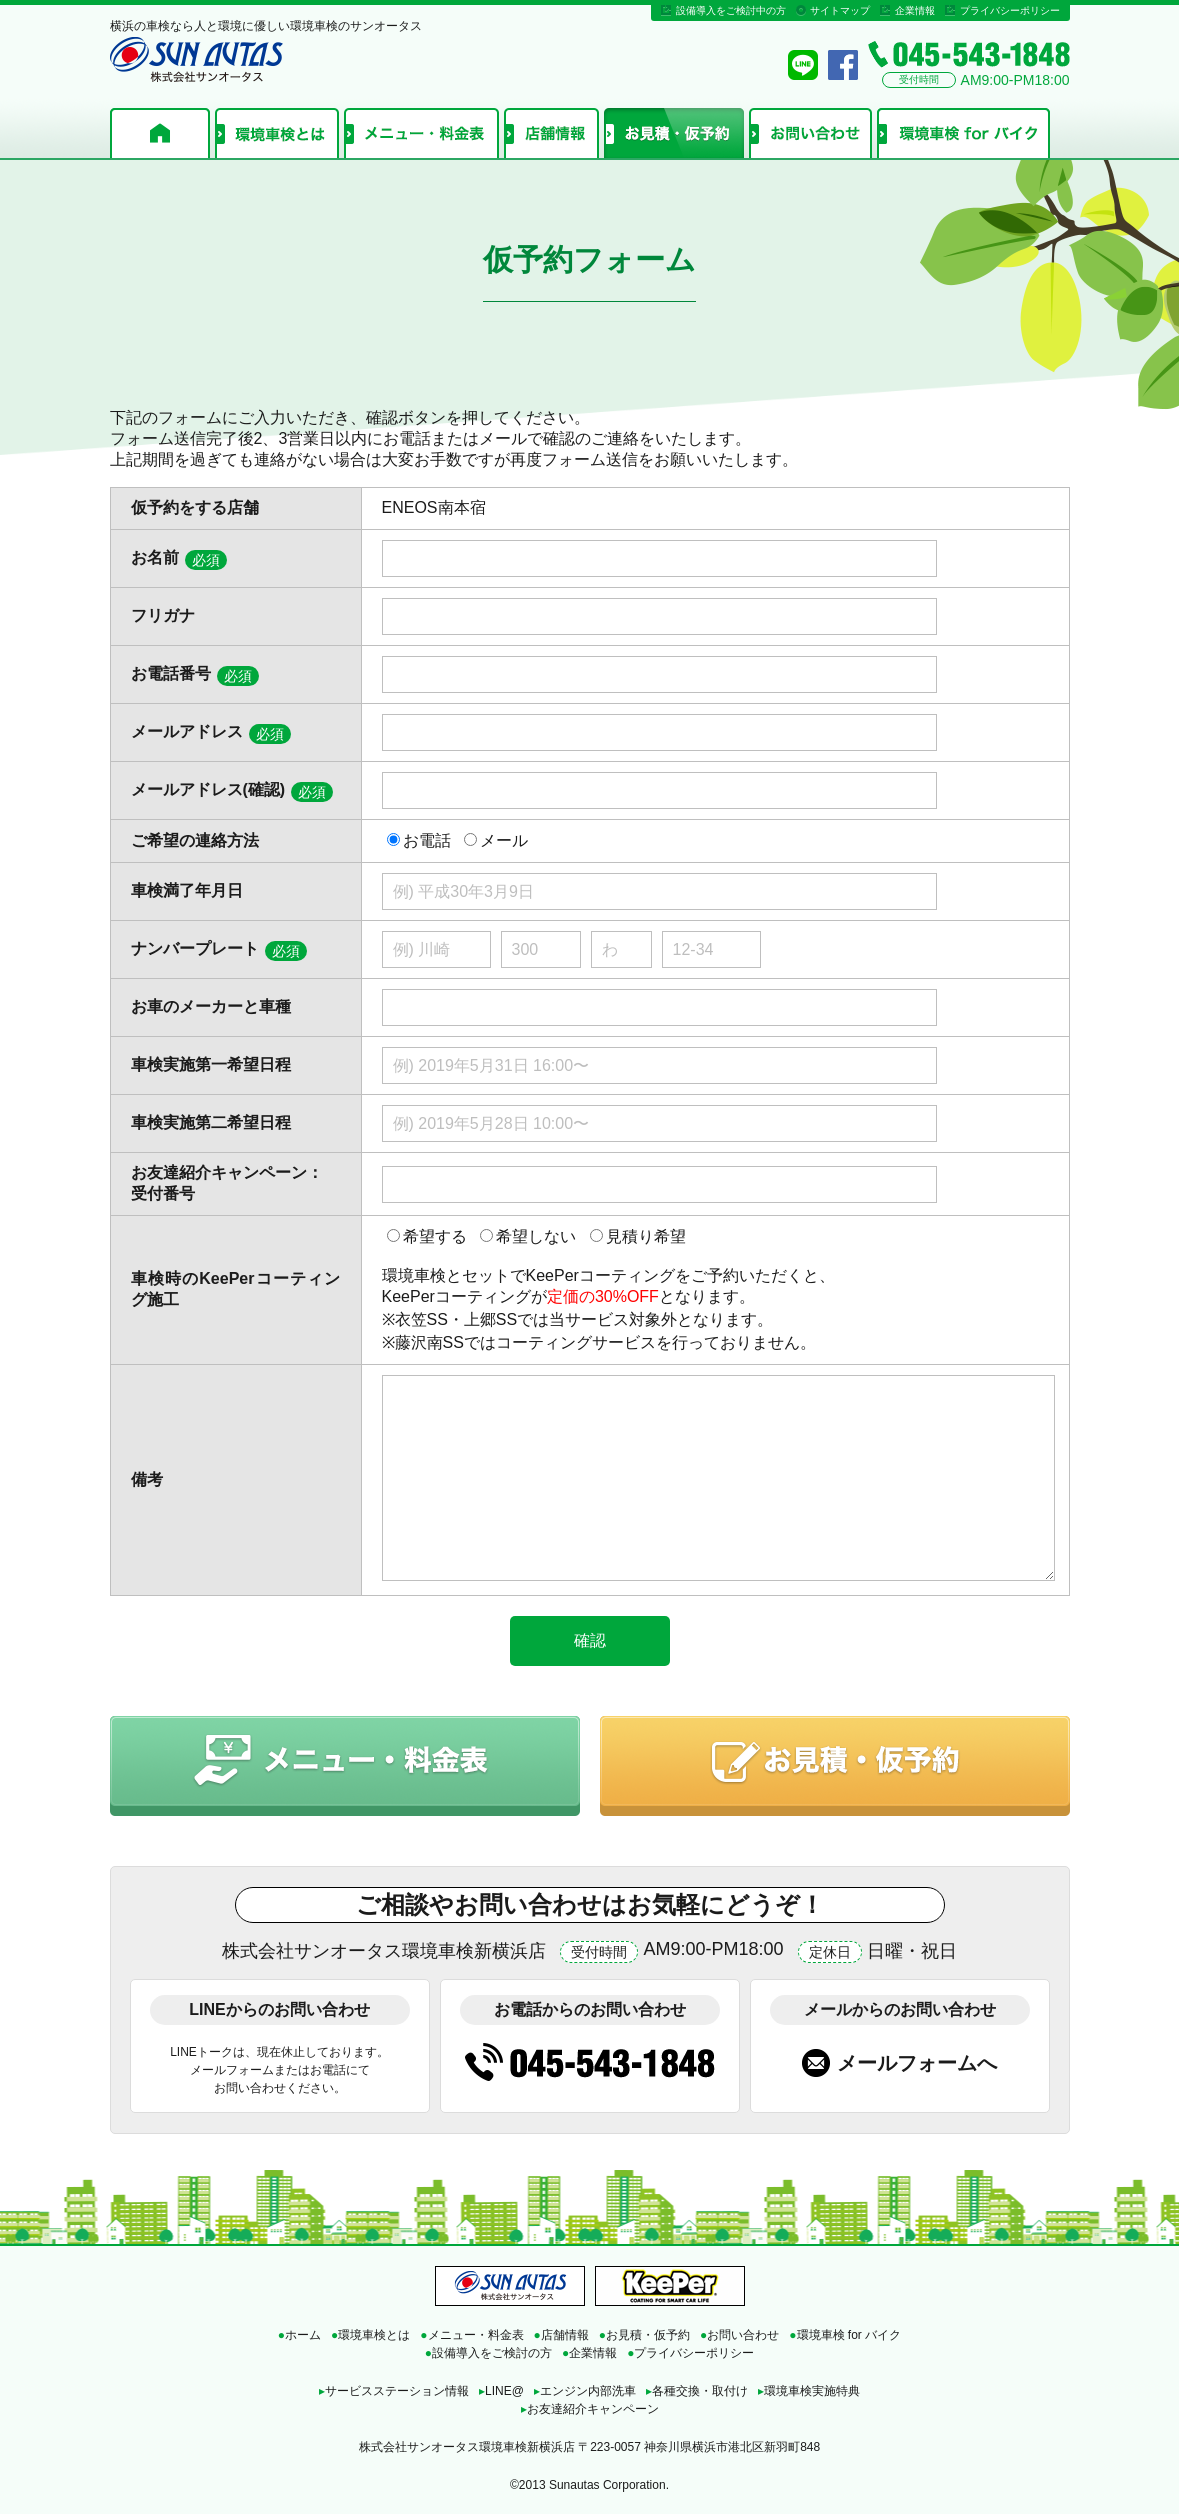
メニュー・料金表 (421, 133)
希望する (435, 1236)
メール (504, 840)
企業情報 (915, 10)
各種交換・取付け (697, 2391)
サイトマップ (840, 10)
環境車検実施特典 (809, 2391)
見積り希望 (646, 1236)
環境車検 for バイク (963, 133)
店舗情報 (551, 133)
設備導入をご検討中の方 (731, 10)
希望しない (536, 1236)
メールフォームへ (917, 2063)
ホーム (160, 133)
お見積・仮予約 (674, 133)
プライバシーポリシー (1010, 10)
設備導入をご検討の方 (488, 2353)
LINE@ (501, 2391)
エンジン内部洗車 (585, 2391)
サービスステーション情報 (394, 2391)
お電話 (427, 840)
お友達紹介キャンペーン (590, 2409)
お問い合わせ (810, 133)
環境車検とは (277, 133)
